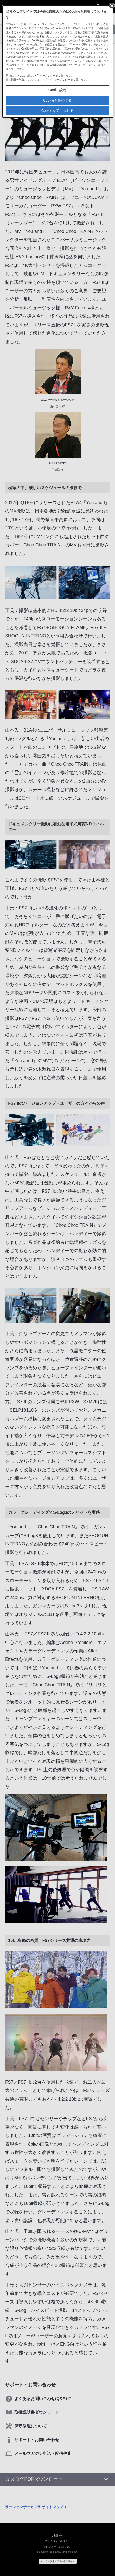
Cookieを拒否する (57, 100)
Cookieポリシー (46, 75)
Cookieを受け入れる (57, 111)
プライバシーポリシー (57, 79)
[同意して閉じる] (111, 5)
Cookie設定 (57, 90)
